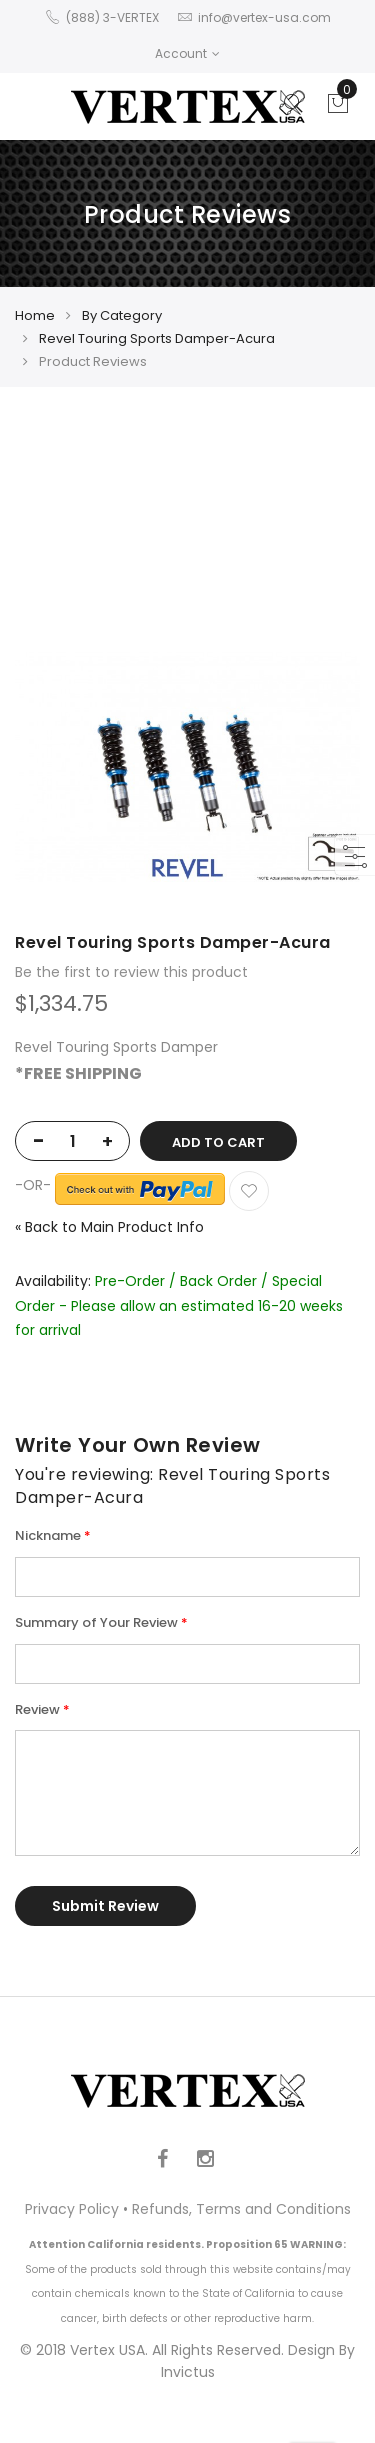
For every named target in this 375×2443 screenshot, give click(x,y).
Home (35, 315)
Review (37, 1709)
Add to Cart (218, 1142)
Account (187, 53)
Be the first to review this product (131, 972)
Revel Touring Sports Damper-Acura (157, 338)
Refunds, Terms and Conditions (241, 2209)
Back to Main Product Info (109, 1227)
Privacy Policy (72, 2209)
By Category (122, 315)
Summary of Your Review (96, 1622)
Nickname (48, 1535)
